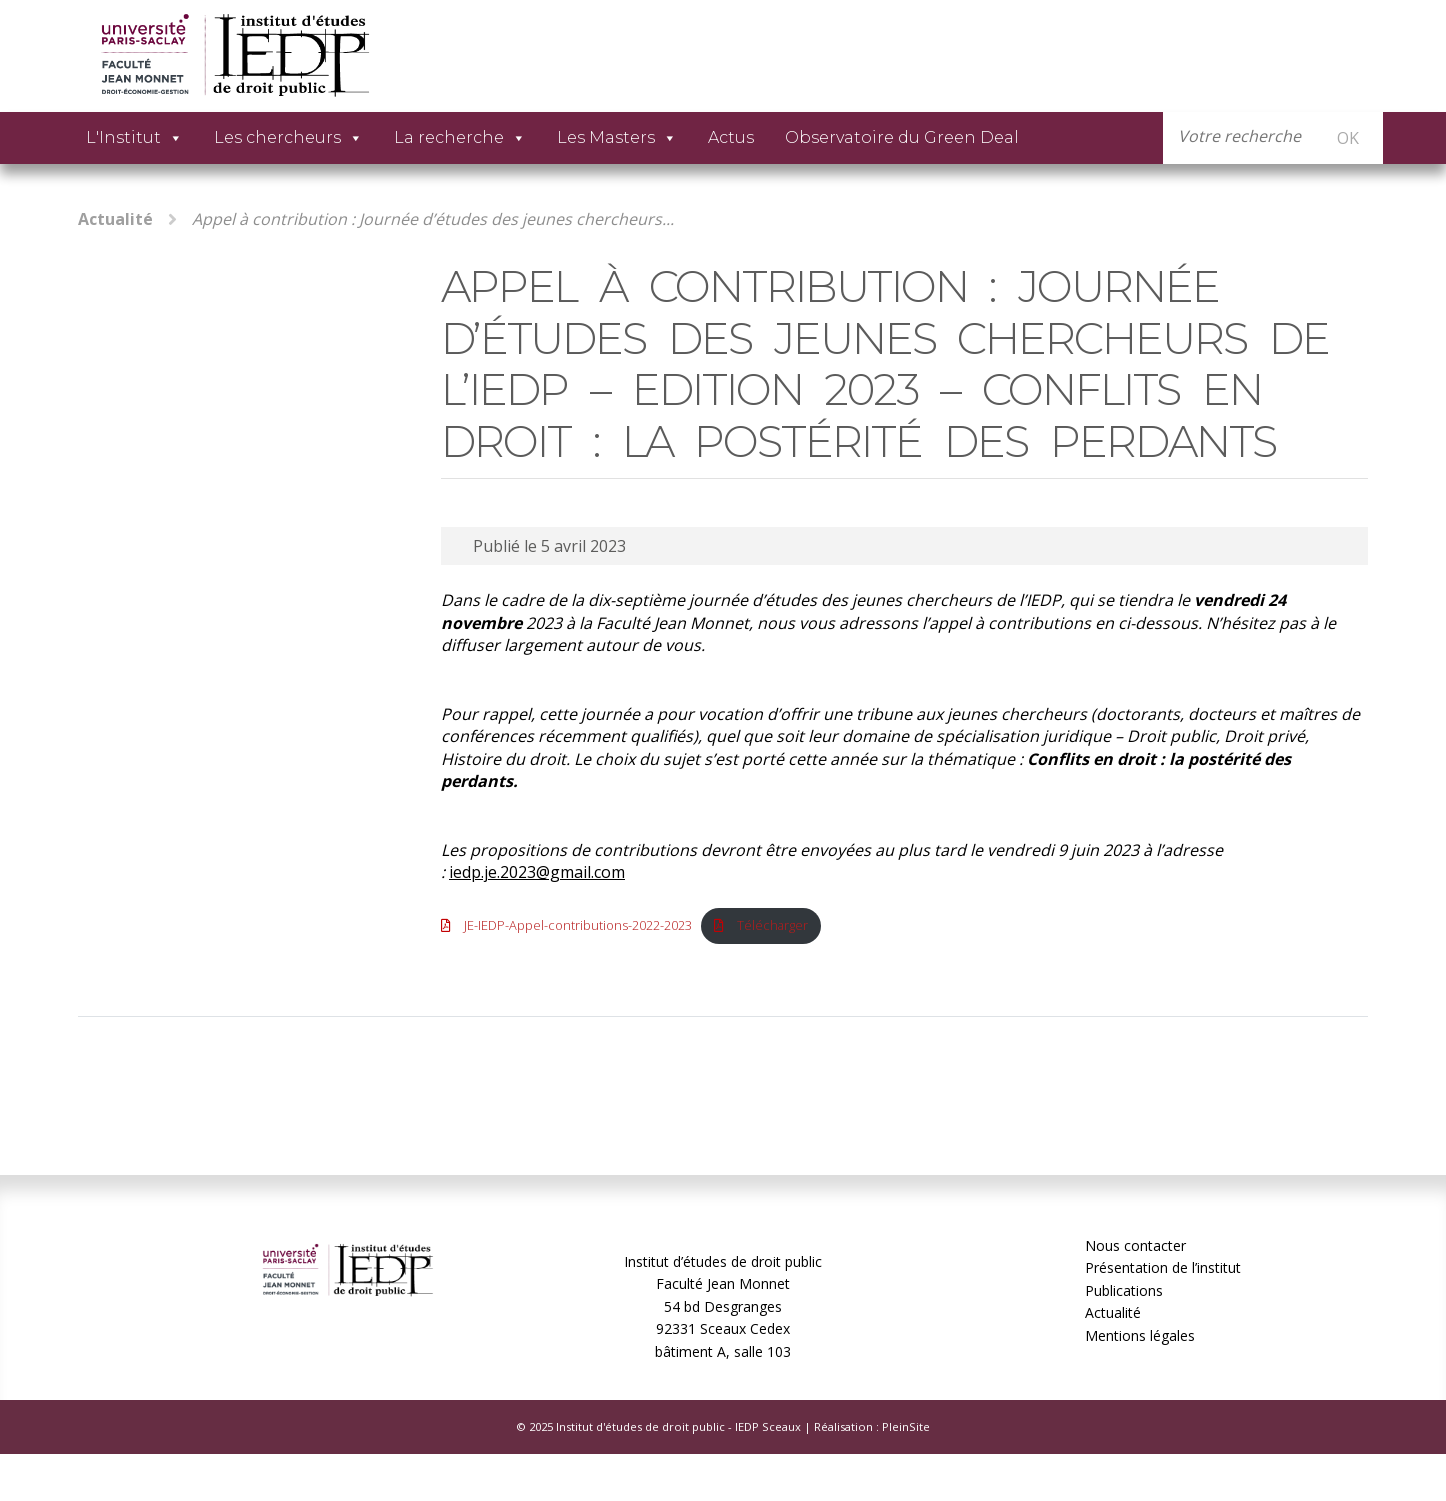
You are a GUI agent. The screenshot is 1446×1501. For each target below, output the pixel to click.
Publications (1124, 1290)
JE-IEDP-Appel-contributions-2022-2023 (578, 925)
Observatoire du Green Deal (902, 137)
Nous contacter (1135, 1245)
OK (1348, 138)
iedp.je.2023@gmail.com (537, 872)
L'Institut (134, 137)
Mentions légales (1140, 1335)
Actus (731, 137)
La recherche (460, 137)
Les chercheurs (288, 137)
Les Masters (617, 137)
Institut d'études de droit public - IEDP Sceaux (678, 1426)
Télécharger (772, 925)
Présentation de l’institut (1163, 1267)
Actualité (115, 219)
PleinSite (906, 1426)
